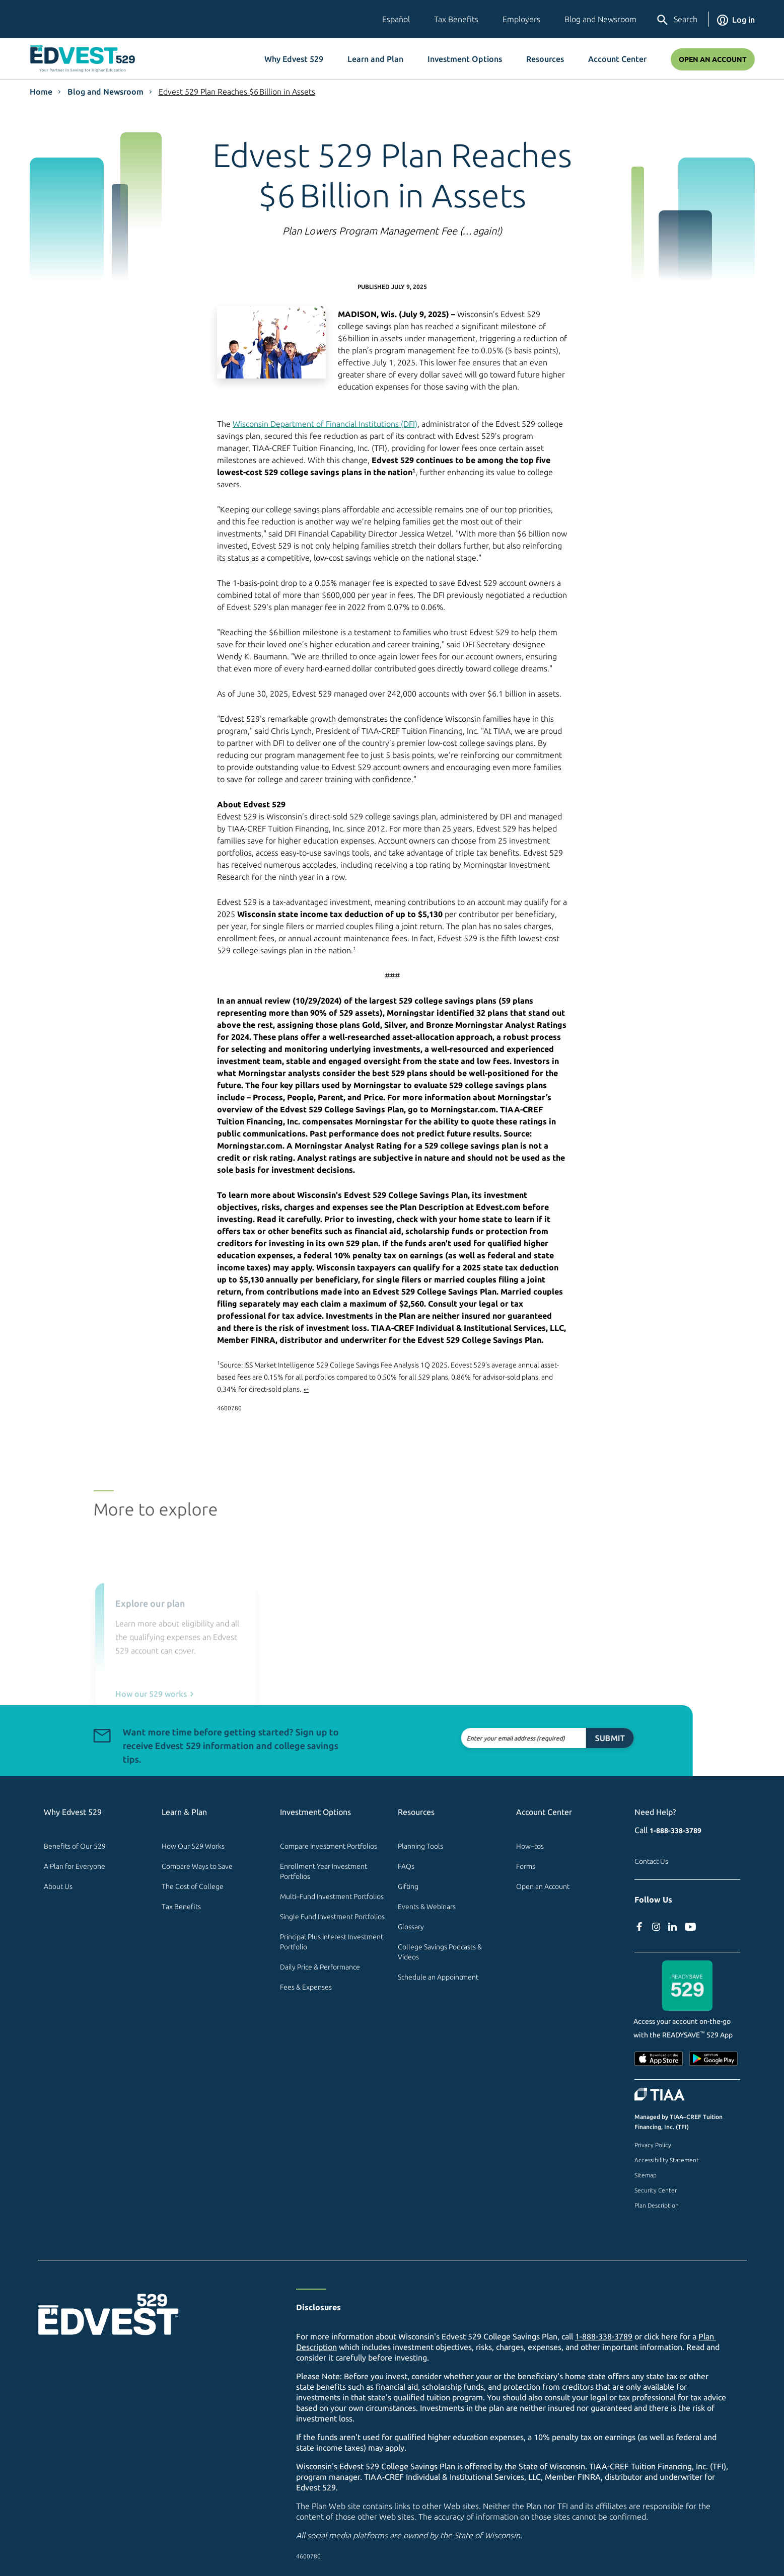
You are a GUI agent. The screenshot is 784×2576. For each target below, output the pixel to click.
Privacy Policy (652, 2145)
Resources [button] (545, 58)
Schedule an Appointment (438, 1977)
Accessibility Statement (666, 2160)
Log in (736, 19)
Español (396, 19)
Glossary (411, 1927)
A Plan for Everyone (74, 1866)
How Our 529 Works (193, 1846)
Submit (566, 1737)
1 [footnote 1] (413, 470)
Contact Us (651, 1861)
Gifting (408, 1886)
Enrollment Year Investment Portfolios (324, 1871)
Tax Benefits (456, 19)
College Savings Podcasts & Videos (440, 1952)
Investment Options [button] (464, 58)
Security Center (655, 2190)
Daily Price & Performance (320, 1967)
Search (676, 20)
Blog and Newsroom (600, 19)
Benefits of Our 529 (75, 1846)
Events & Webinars (427, 1907)
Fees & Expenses (306, 1987)
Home (41, 91)
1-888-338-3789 (675, 1831)
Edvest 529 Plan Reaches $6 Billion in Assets (237, 91)
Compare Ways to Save (197, 1866)
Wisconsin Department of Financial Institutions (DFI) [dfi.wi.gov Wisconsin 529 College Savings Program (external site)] (325, 423)
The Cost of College (193, 1886)
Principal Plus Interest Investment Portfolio (332, 1942)
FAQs (406, 1866)
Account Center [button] (617, 58)
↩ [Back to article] (306, 1389)
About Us (58, 1886)
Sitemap (645, 2175)
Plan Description (656, 2205)
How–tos (530, 1846)
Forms (525, 1866)
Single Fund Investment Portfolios (332, 1917)
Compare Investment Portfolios (328, 1846)
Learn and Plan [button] (375, 58)
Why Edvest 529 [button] (293, 58)
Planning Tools (420, 1846)
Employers (521, 19)
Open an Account (542, 1886)
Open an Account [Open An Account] (713, 59)
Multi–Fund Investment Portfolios (332, 1896)
